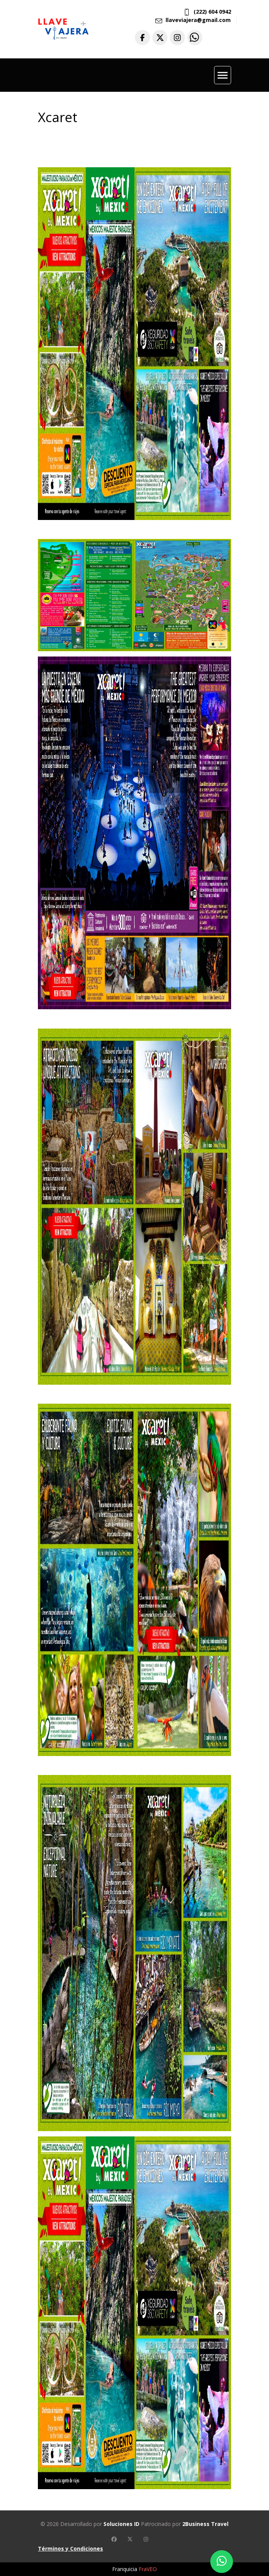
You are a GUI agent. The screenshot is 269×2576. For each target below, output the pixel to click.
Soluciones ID (121, 2523)
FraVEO (148, 2569)
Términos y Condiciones (70, 2548)
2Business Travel (205, 2523)
